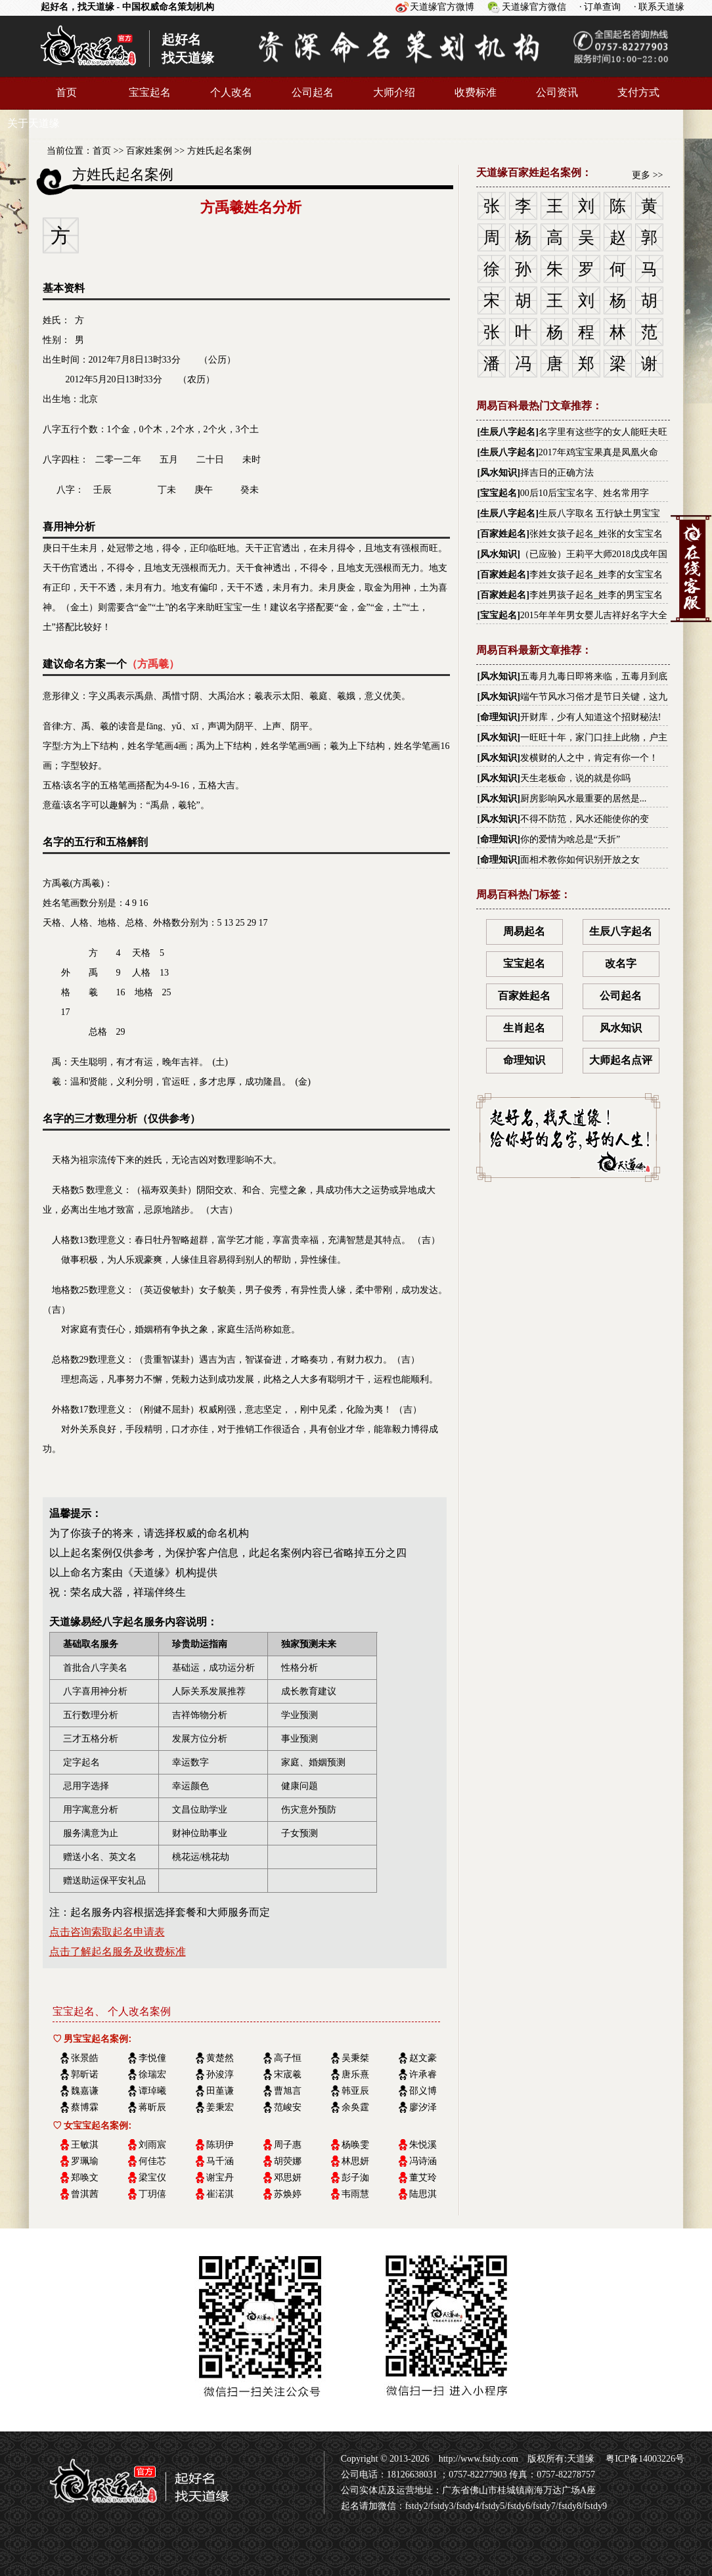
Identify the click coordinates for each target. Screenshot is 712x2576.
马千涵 (220, 2161)
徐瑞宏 (152, 2074)
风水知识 (498, 473)
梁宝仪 (152, 2177)
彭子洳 (355, 2177)
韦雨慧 (355, 2194)
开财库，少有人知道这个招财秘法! (590, 717)
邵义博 (423, 2091)
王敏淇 (85, 2145)
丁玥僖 (152, 2194)
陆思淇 (423, 2194)
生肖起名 (524, 1027)
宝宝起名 (150, 92)
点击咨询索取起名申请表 (107, 1931)
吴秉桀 (355, 2058)
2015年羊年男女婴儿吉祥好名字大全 (593, 615)
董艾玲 (423, 2177)
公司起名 (313, 92)
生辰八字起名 (507, 432)
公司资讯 (557, 92)
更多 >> (647, 175)
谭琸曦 (152, 2091)
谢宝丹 (220, 2177)
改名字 (620, 963)
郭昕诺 (85, 2074)
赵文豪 (423, 2058)
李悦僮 (152, 2058)
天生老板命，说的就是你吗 (575, 778)
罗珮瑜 (85, 2161)
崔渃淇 (220, 2194)
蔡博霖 (85, 2107)
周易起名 (524, 931)
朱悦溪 (423, 2145)
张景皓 (85, 2058)
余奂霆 (355, 2107)
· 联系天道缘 (659, 7)
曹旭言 (287, 2091)
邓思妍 (287, 2177)
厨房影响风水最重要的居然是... (583, 798)
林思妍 (355, 2161)
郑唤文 (85, 2177)
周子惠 (287, 2145)
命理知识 (498, 717)
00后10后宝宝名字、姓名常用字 (584, 493)
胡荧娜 (287, 2161)
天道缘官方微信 (534, 7)
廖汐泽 (423, 2107)
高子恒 (287, 2058)
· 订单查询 (600, 7)
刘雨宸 (152, 2145)
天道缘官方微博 (442, 7)
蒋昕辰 (152, 2107)
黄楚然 (220, 2058)
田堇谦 (220, 2091)
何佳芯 (152, 2161)
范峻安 (287, 2107)
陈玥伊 (220, 2145)
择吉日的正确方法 (557, 473)
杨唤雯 (355, 2145)
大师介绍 (394, 92)
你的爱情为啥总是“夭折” (570, 839)
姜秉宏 (220, 2107)
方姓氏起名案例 (219, 151)
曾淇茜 (85, 2194)
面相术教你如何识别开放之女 (580, 860)
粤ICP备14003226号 (644, 2459)
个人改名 (231, 92)
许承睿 (423, 2074)
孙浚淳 (220, 2074)
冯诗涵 (423, 2161)
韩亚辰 (355, 2091)
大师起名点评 (620, 1060)
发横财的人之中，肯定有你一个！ (589, 758)
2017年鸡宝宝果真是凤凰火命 (598, 452)
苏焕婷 (287, 2194)
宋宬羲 (287, 2074)
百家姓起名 (503, 534)
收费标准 (476, 92)
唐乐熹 (355, 2074)
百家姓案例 (149, 151)
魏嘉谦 (85, 2091)
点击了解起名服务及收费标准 (117, 1951)
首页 (66, 92)
